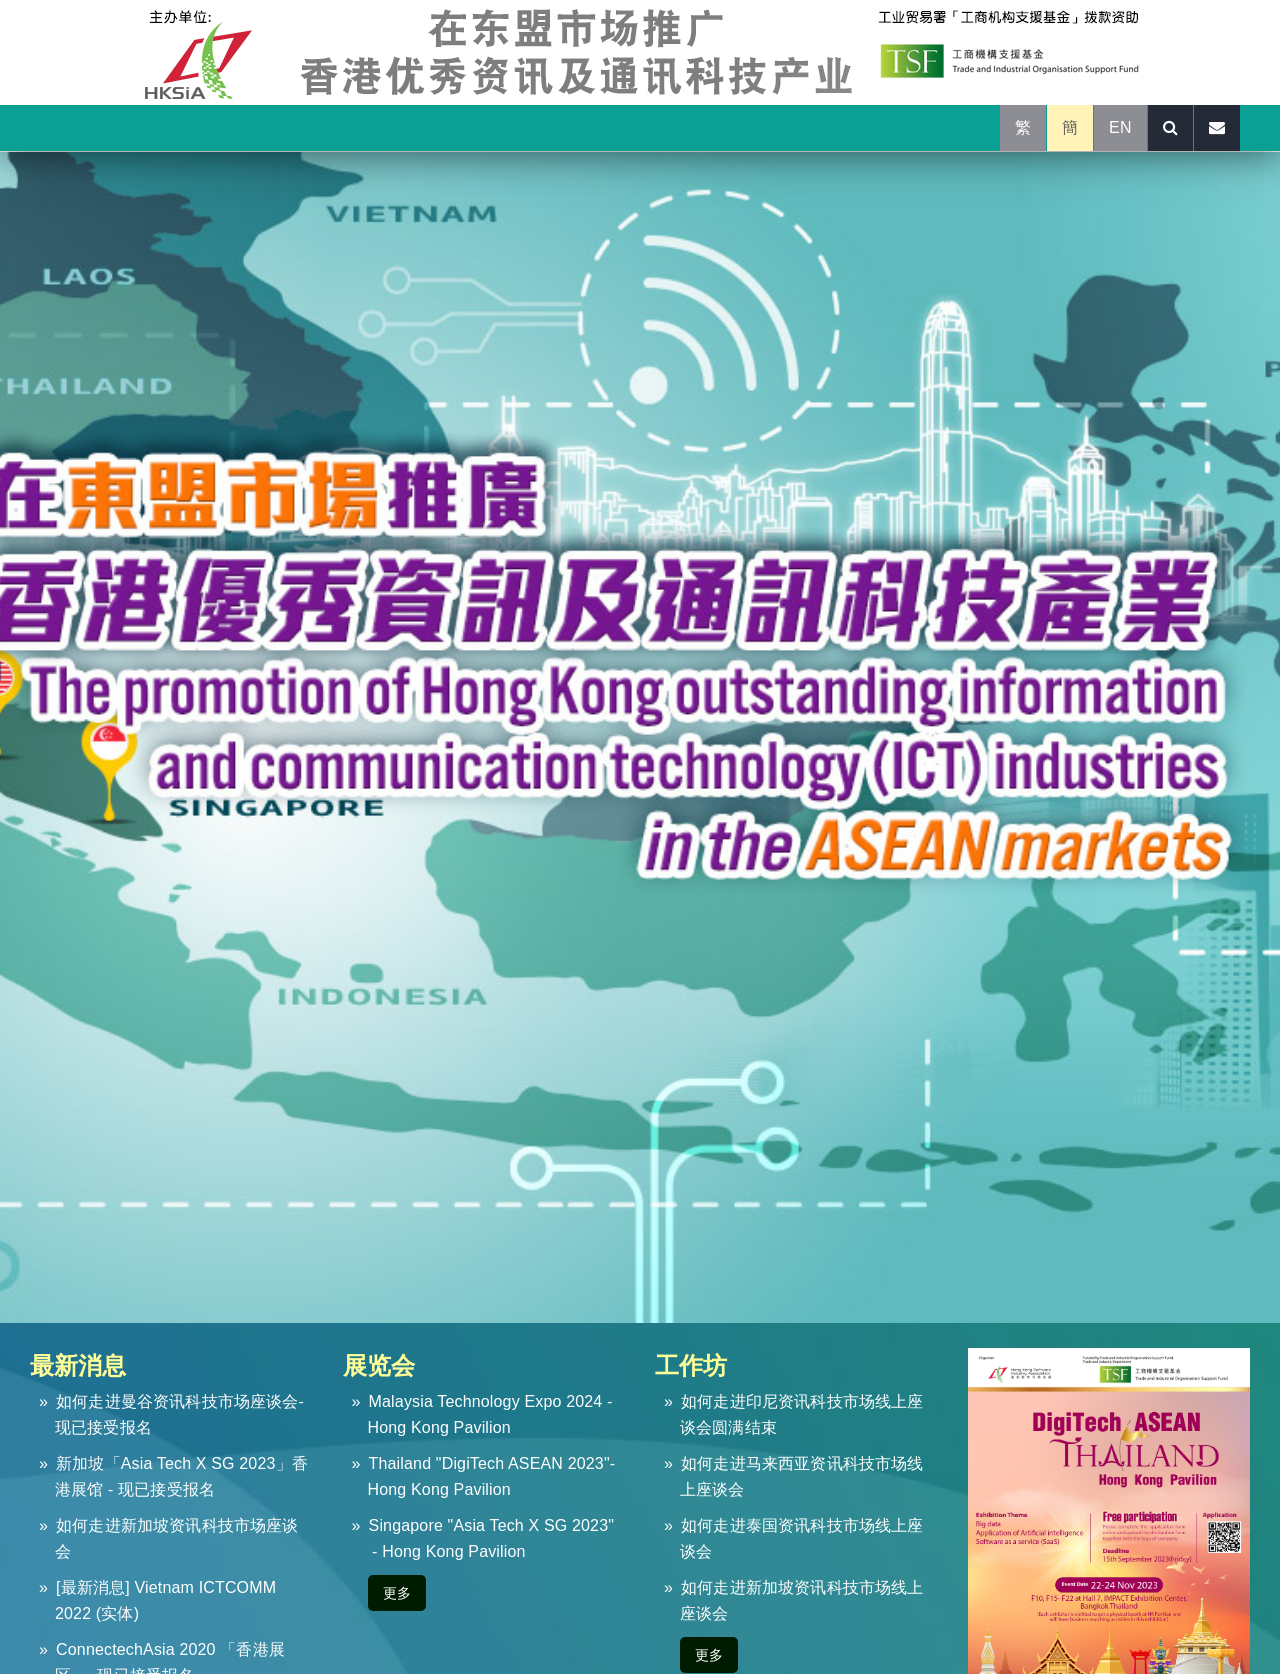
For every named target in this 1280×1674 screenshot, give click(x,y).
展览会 (379, 1365)
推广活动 (185, 127)
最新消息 (78, 1365)
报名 (558, 127)
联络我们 (730, 127)
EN (1120, 127)
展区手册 (477, 127)
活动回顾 (283, 127)
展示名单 (380, 127)
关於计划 (88, 127)
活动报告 (639, 127)
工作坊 (691, 1365)
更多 (397, 1593)
